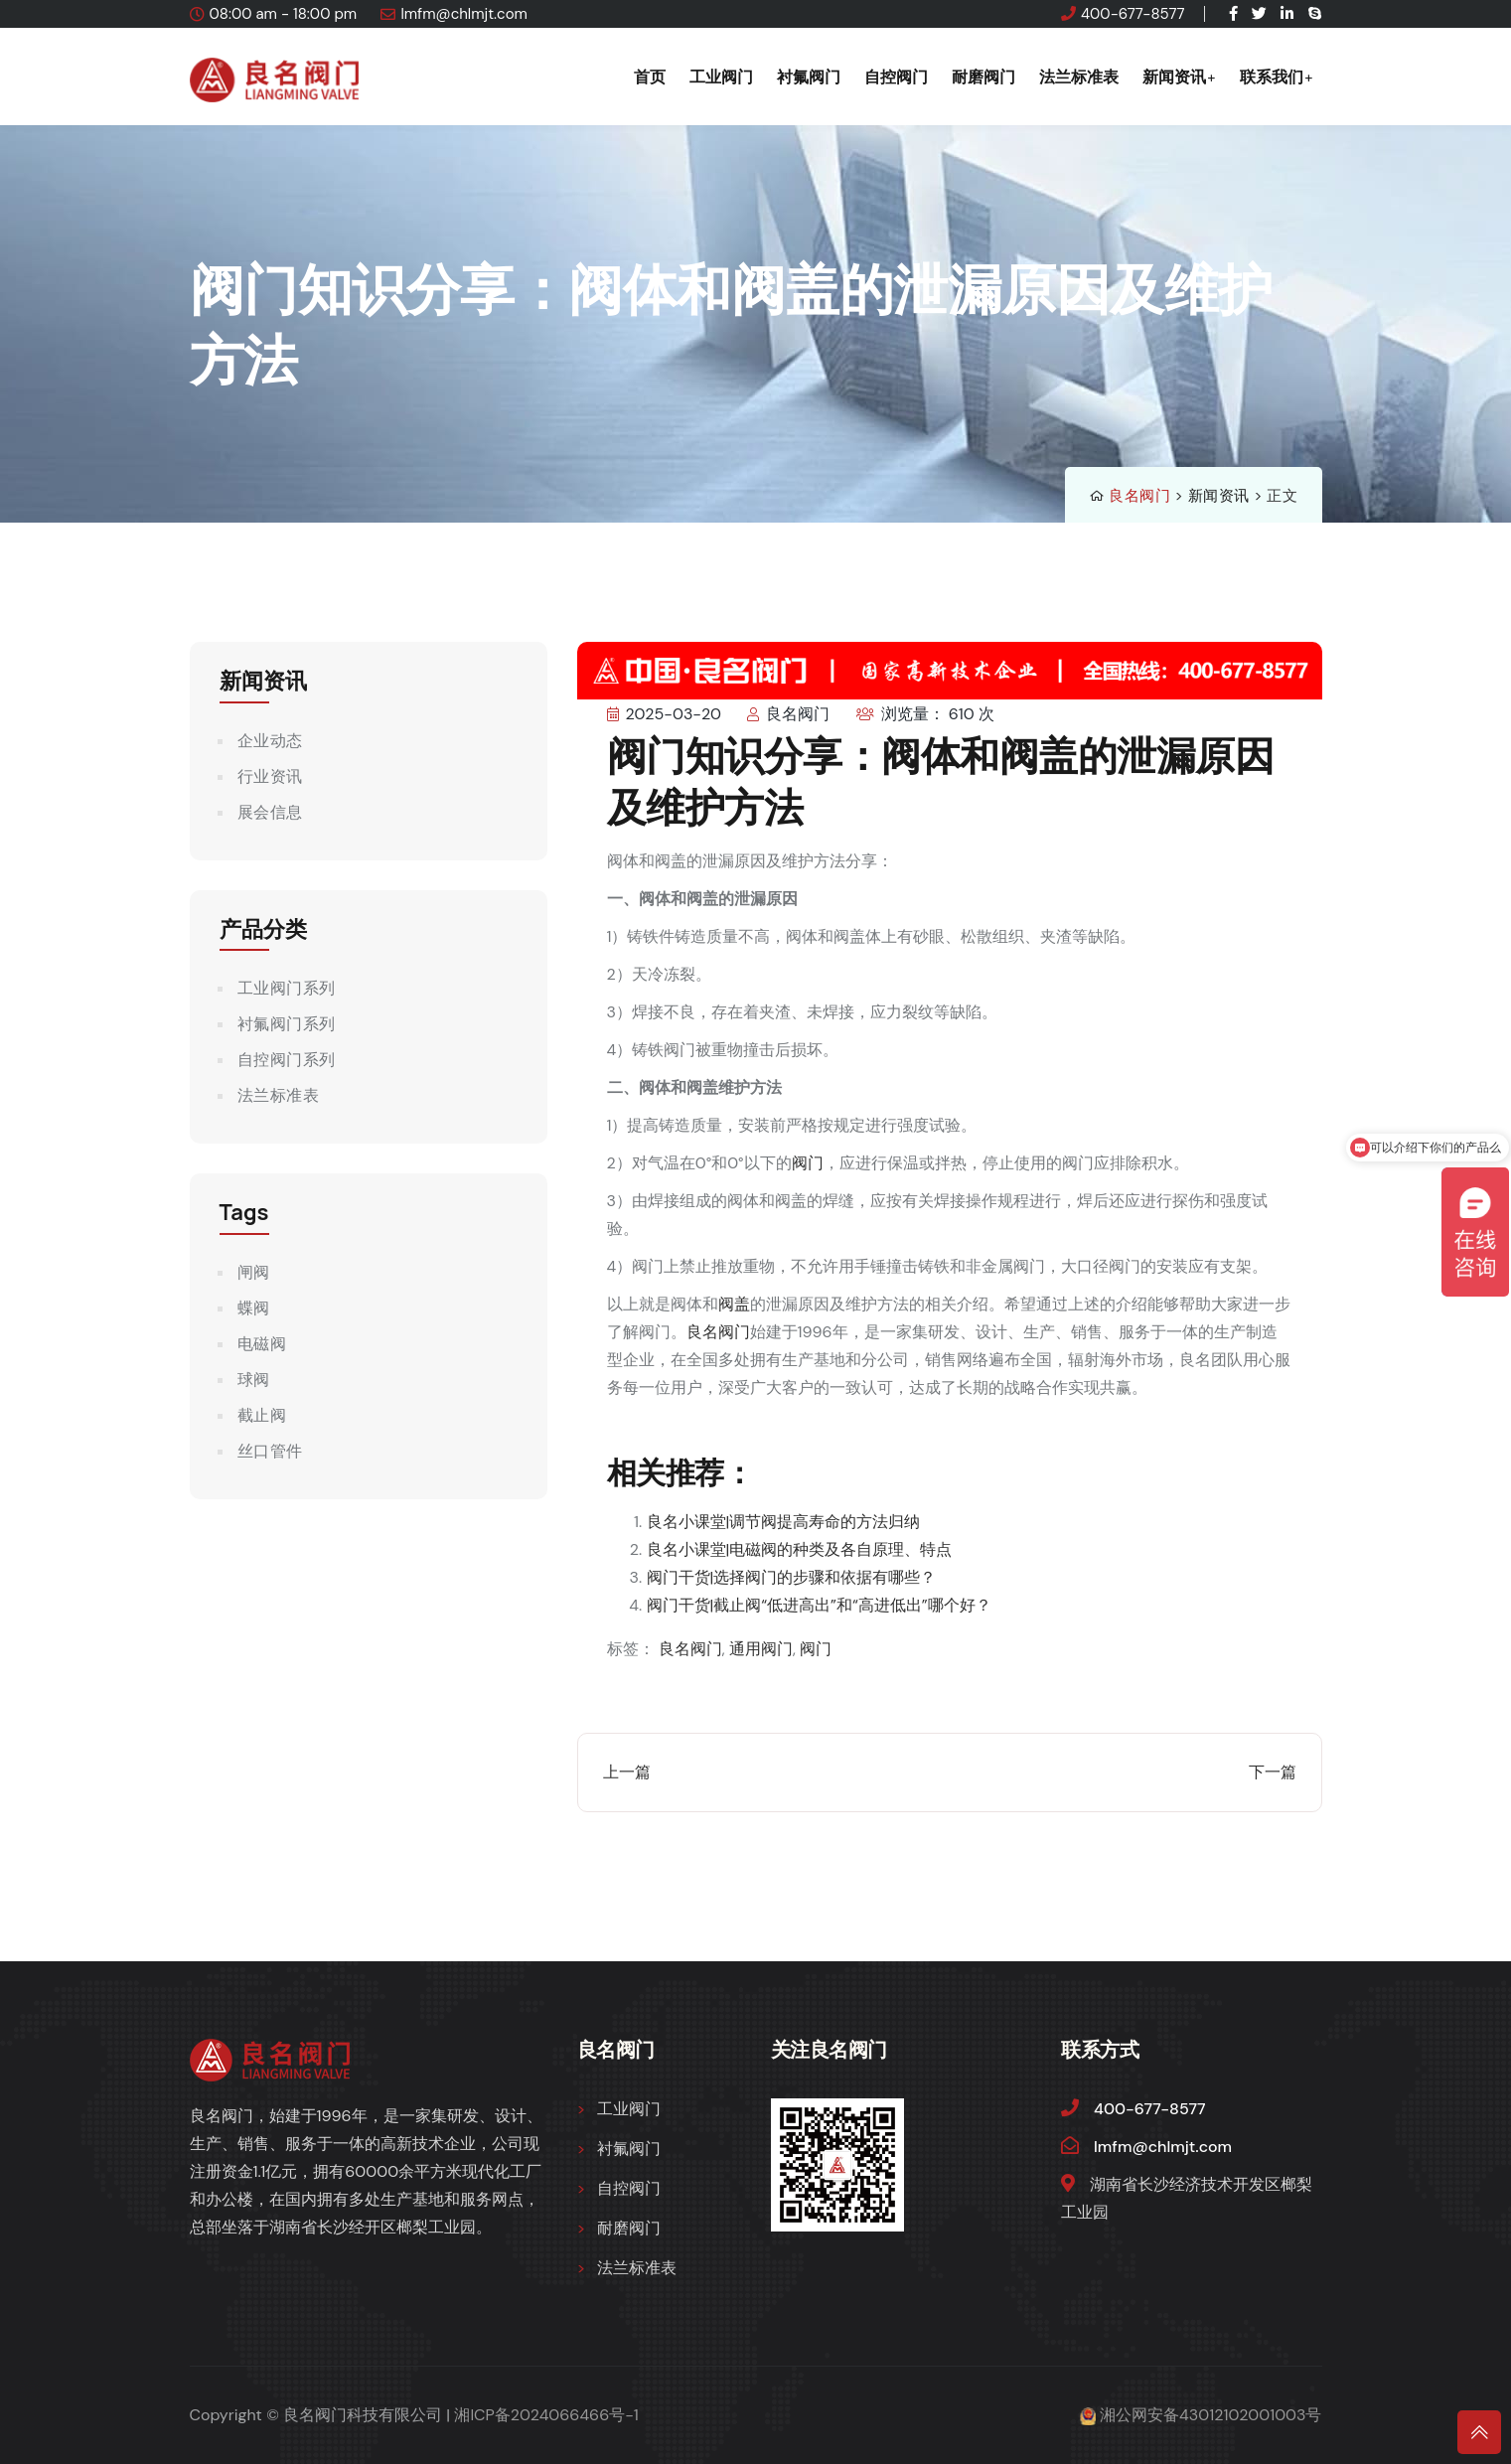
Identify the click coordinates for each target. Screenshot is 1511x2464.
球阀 (253, 1379)
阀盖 (734, 1304)
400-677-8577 (1132, 14)
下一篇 (1272, 1772)
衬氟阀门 (808, 76)
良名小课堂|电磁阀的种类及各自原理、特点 (800, 1549)
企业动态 (270, 740)
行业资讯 (270, 776)
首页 (650, 76)
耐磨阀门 (983, 76)
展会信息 (270, 812)
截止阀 (262, 1415)
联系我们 (1271, 76)
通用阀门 (761, 1648)
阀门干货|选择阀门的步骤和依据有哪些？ (792, 1577)
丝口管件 (270, 1451)
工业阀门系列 (286, 988)
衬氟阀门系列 (286, 1023)
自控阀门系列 (286, 1059)
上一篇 (627, 1772)
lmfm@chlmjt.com (464, 14)
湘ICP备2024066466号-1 (546, 2414)
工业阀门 (721, 76)
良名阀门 (1139, 496)
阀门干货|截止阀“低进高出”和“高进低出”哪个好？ (819, 1605)
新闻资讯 (1174, 76)
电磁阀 (262, 1343)
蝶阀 (253, 1308)
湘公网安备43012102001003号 (1210, 2414)
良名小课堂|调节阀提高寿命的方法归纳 (784, 1521)
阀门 (808, 1163)
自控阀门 (896, 76)
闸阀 (253, 1272)
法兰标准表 (1079, 76)
